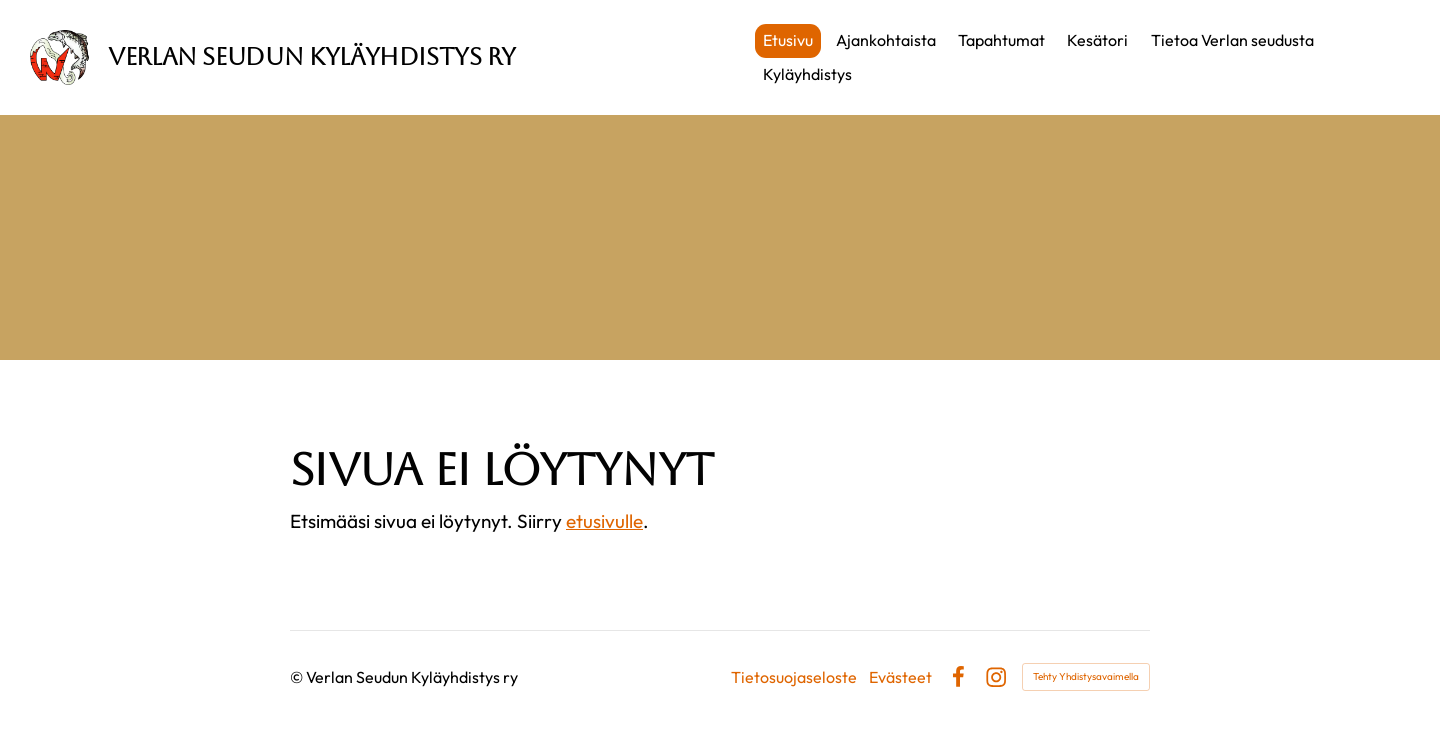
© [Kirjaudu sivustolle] (298, 677)
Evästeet (900, 677)
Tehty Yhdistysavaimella (1086, 676)
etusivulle (604, 521)
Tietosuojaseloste (794, 677)
